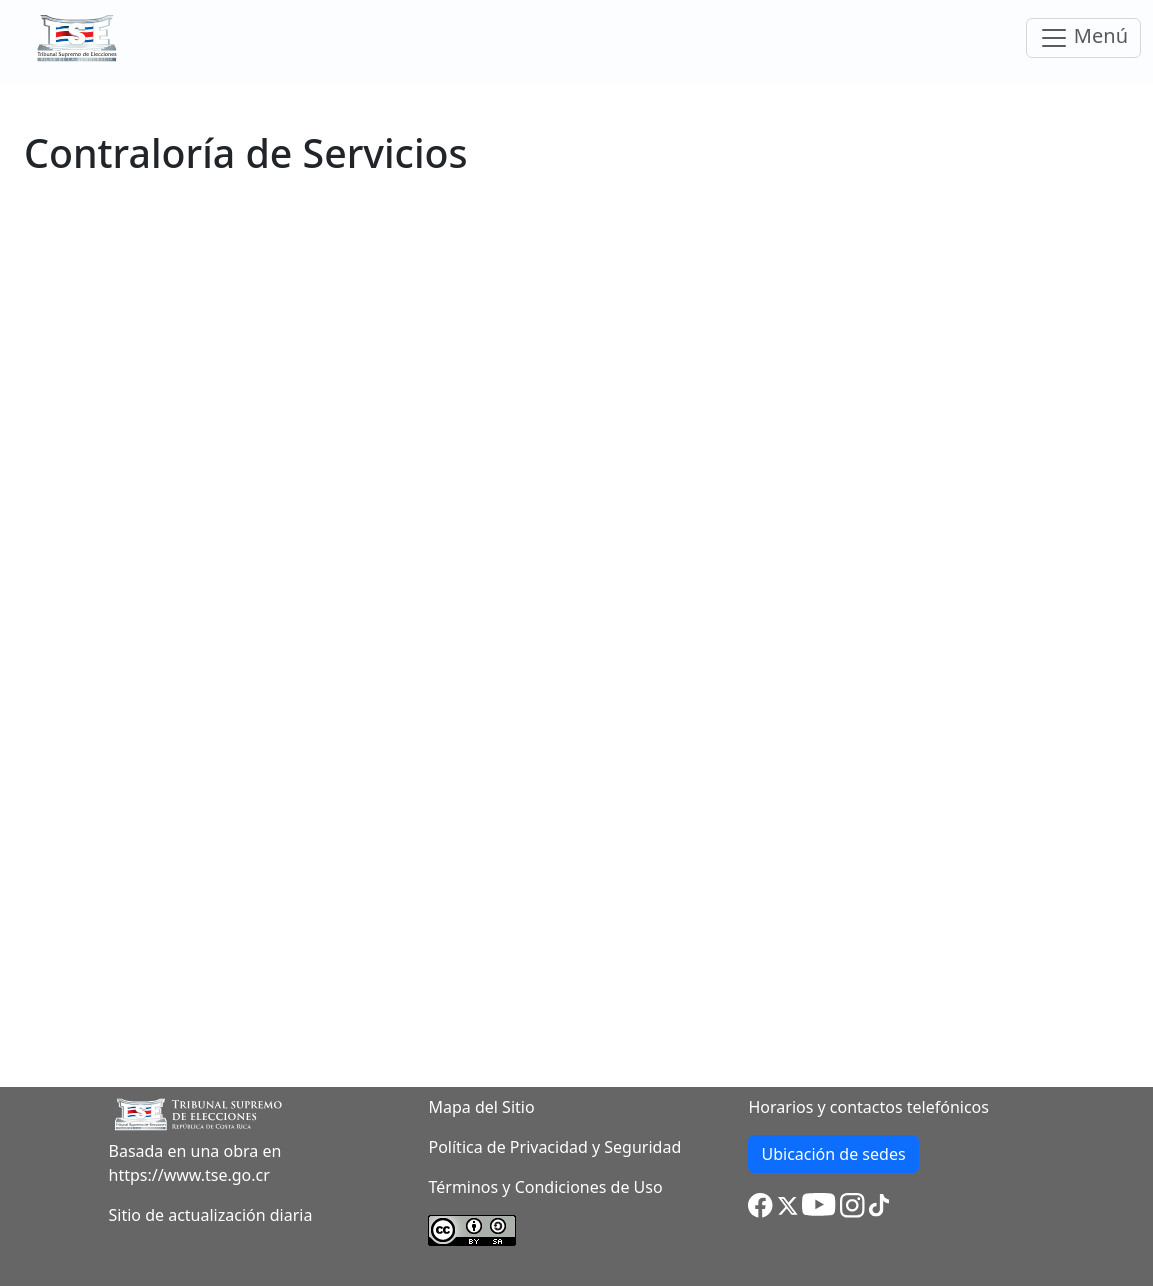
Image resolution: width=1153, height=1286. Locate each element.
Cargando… (576, 609)
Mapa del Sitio (481, 1107)
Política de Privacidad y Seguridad (554, 1147)
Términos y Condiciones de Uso (545, 1187)
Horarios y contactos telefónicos (868, 1107)
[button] (760, 1204)
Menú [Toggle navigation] (1083, 37)
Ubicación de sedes (833, 1154)
